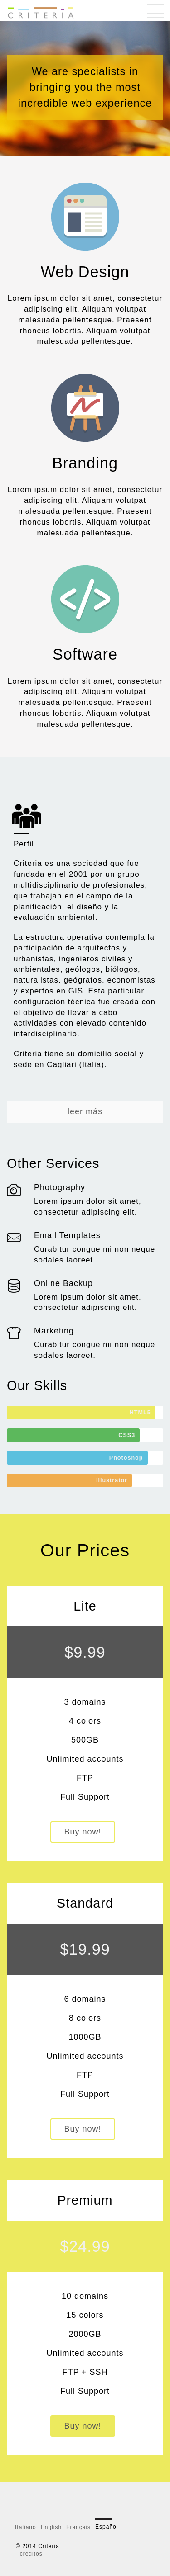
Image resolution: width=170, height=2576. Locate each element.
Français (78, 2527)
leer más (85, 1111)
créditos (31, 2554)
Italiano (25, 2527)
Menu (155, 10)
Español (106, 2527)
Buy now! (82, 1831)
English (51, 2527)
